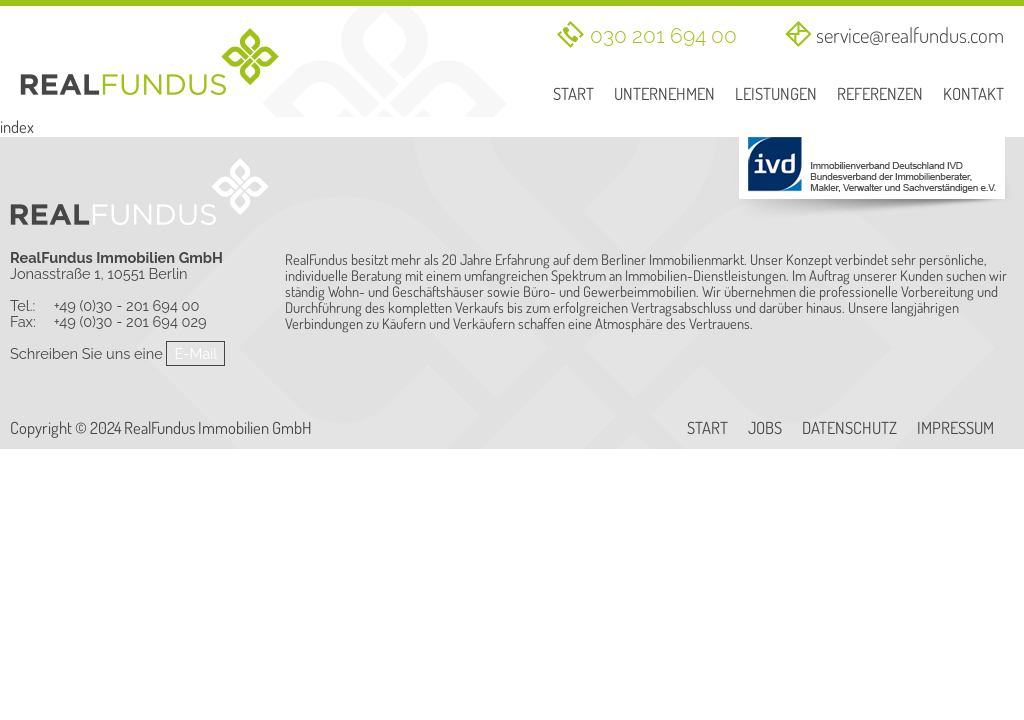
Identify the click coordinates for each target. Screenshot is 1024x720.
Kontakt (973, 93)
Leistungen (776, 93)
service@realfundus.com (910, 35)
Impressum (955, 429)
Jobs (765, 429)
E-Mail (195, 353)
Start (573, 93)
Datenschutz (849, 429)
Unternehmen (664, 93)
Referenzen (880, 93)
